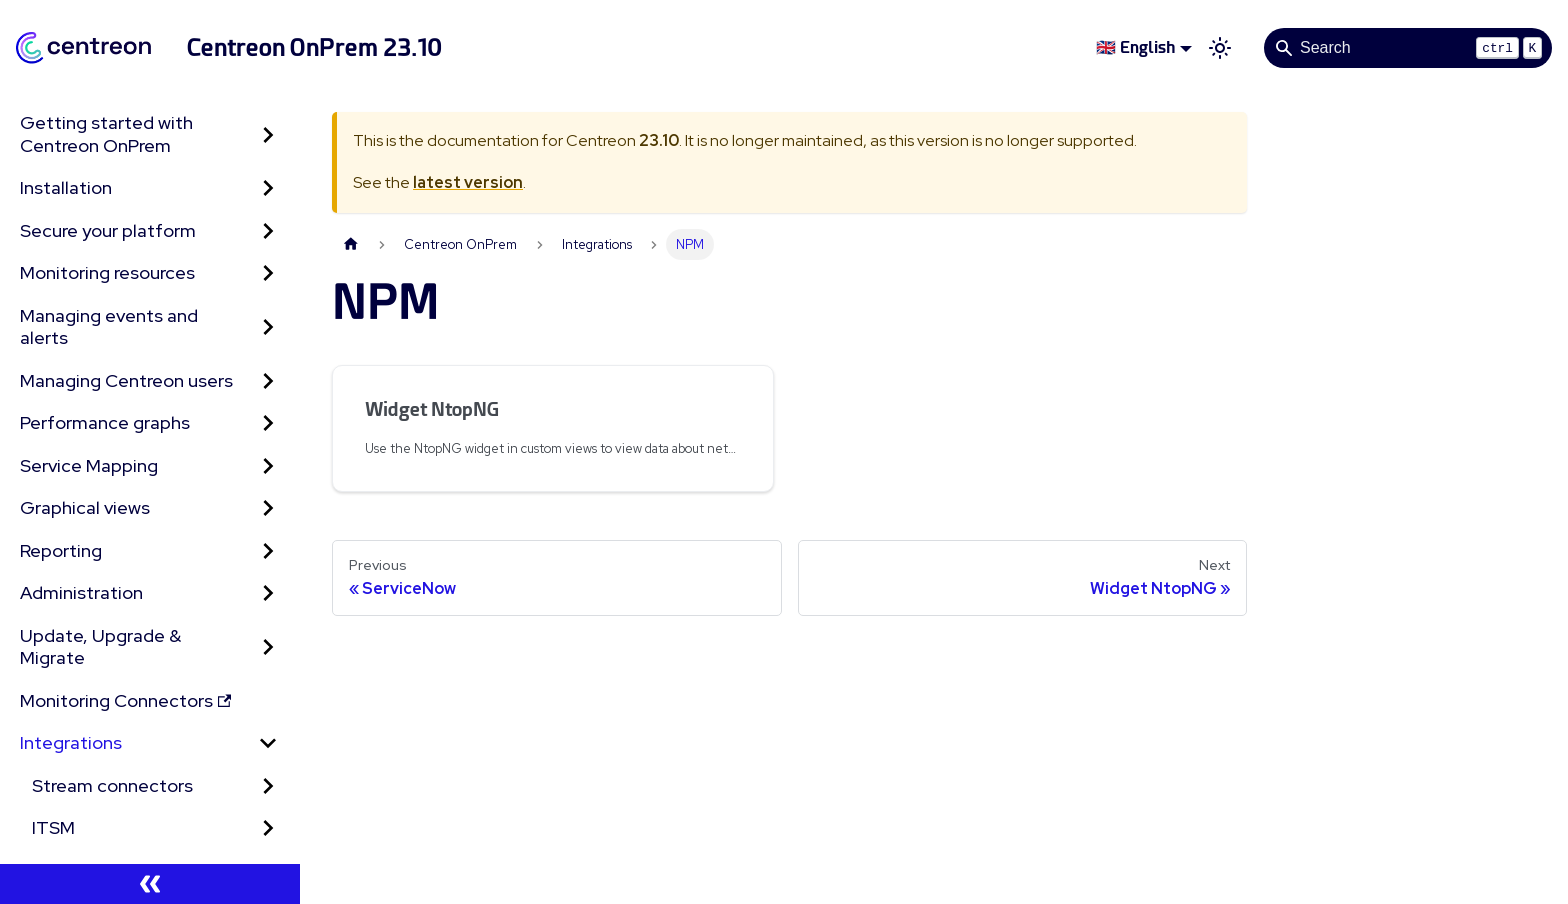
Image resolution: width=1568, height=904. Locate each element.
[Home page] (351, 244)
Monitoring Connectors (125, 700)
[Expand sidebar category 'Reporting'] (268, 551)
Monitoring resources (107, 272)
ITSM (53, 827)
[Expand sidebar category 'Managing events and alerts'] (268, 327)
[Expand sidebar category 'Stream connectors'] (268, 786)
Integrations (71, 742)
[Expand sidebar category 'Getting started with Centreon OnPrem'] (268, 134)
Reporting (61, 550)
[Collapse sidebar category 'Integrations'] (268, 743)
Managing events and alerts (109, 327)
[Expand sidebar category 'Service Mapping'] (268, 466)
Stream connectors (112, 785)
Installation (66, 187)
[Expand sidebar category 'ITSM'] (268, 828)
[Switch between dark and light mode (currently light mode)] (1220, 48)
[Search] (1408, 48)
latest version (468, 182)
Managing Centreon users (126, 380)
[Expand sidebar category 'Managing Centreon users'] (268, 381)
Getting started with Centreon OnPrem (106, 134)
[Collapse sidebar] (150, 884)
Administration (81, 592)
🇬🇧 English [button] (1135, 47)
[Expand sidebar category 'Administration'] (268, 593)
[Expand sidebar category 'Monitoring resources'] (268, 273)
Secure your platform (108, 230)
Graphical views (85, 507)
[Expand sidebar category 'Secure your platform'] (268, 231)
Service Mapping (89, 465)
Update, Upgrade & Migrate (100, 647)
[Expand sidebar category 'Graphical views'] (268, 508)
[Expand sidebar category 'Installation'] (268, 188)
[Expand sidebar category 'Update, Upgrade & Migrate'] (268, 647)
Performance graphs (105, 422)
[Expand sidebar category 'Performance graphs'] (268, 423)
